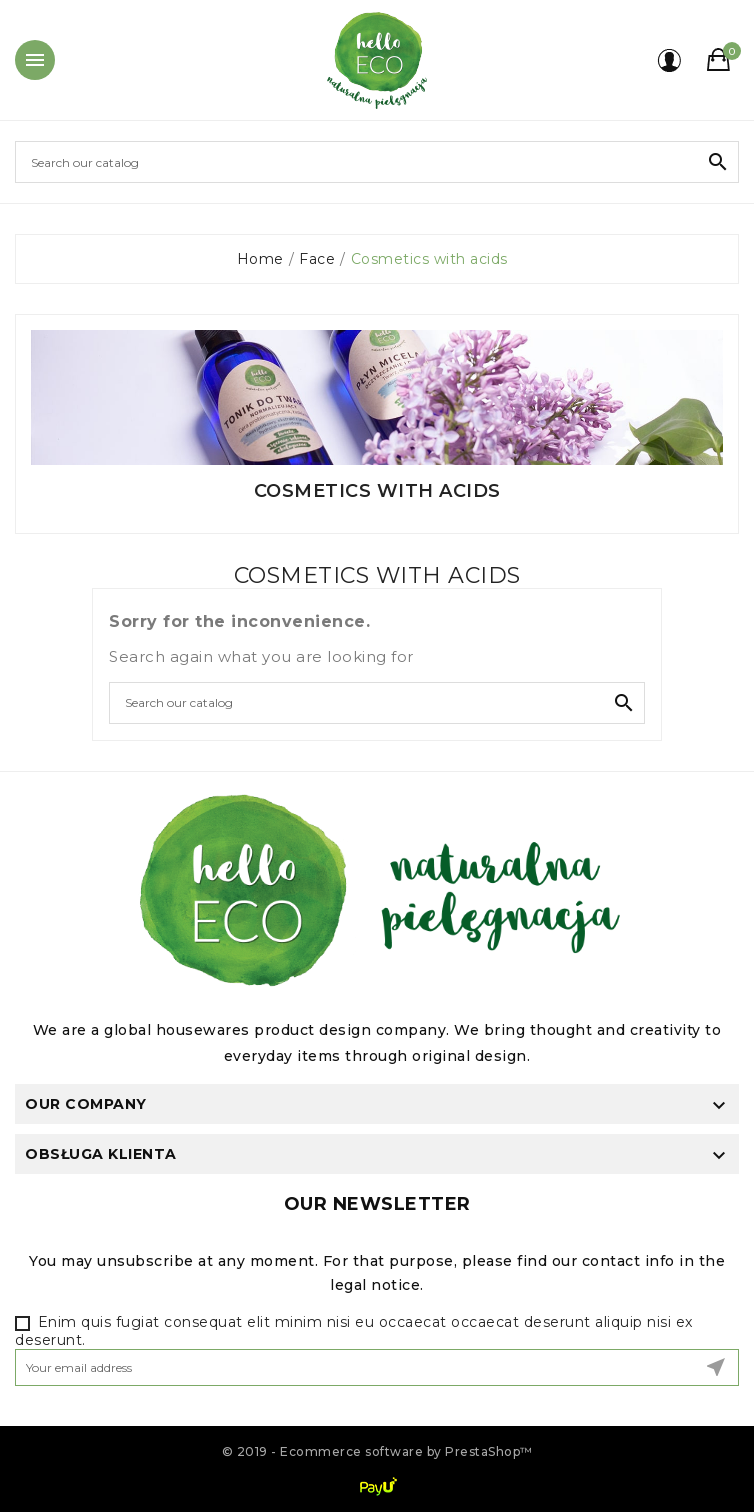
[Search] (377, 162)
